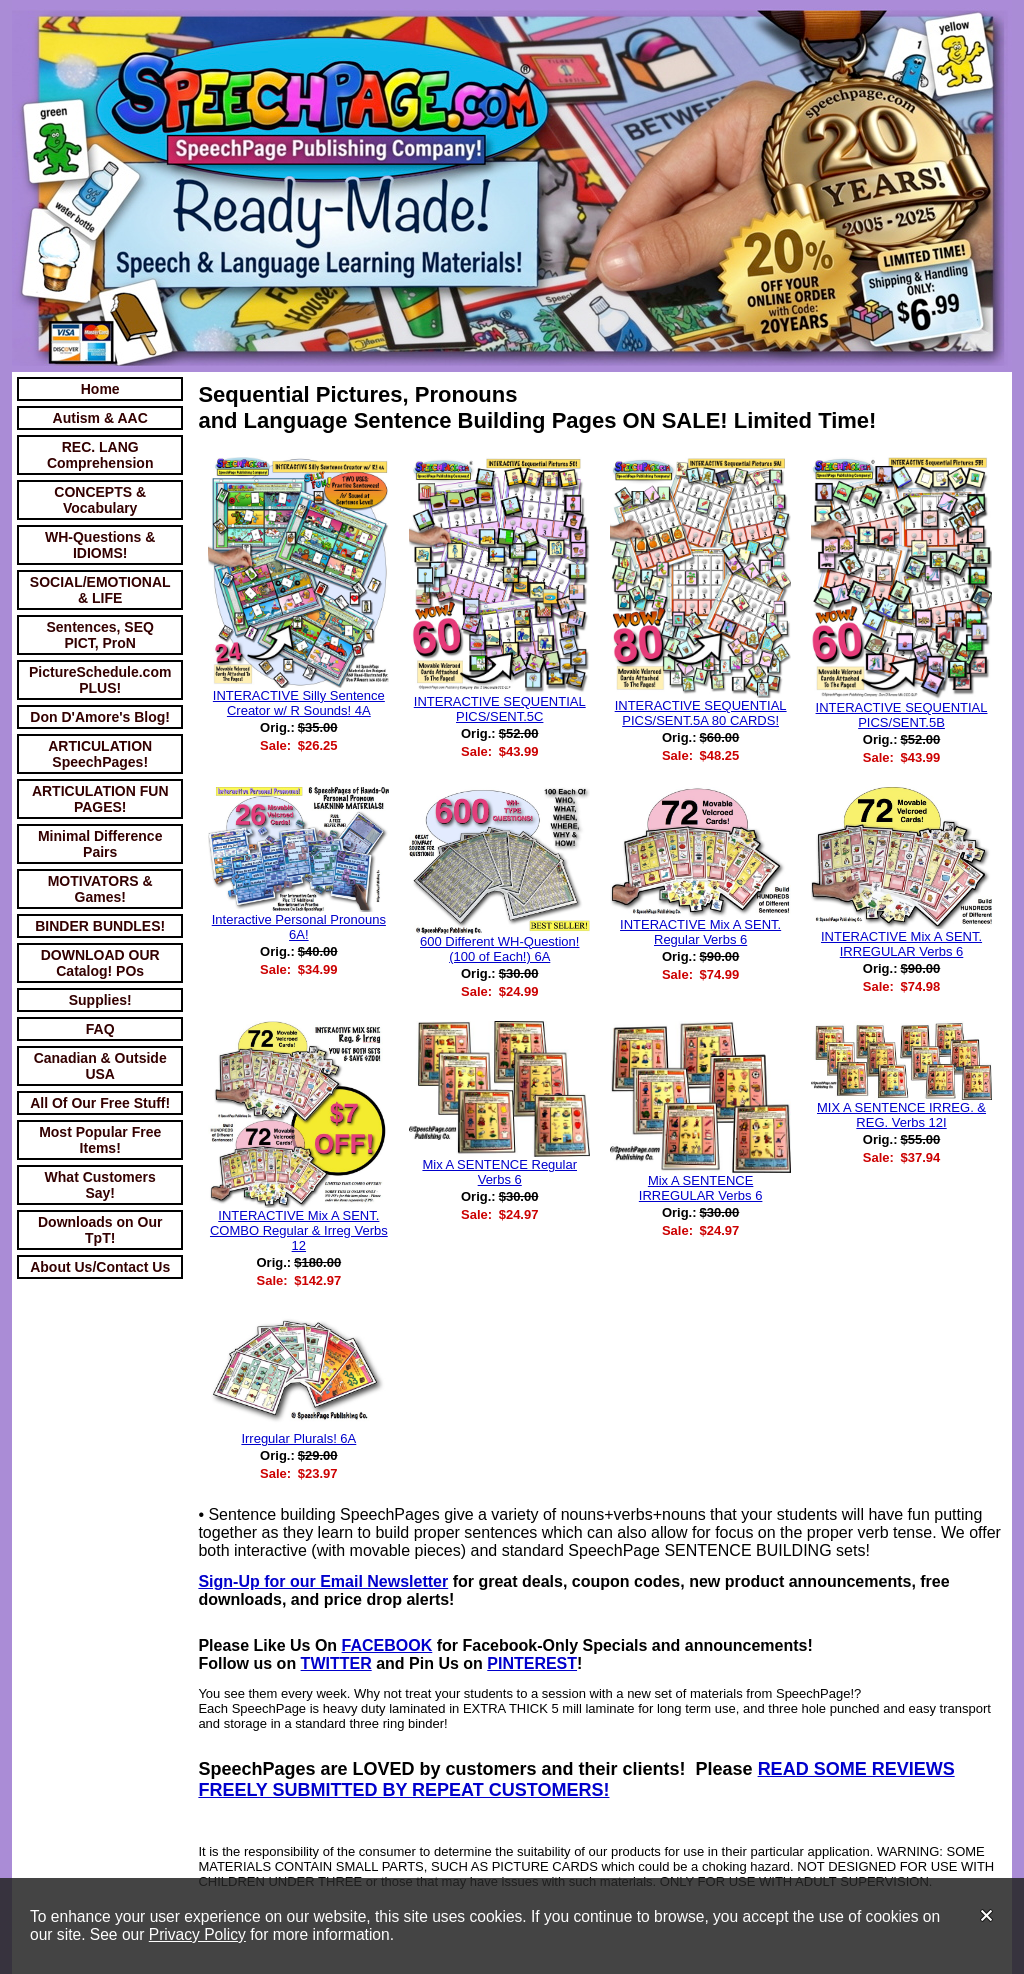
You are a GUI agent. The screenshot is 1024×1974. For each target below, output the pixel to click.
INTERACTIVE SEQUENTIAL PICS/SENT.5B (902, 715)
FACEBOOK (387, 1645)
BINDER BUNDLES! (100, 926)
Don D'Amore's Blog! (100, 717)
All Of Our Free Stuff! (100, 1103)
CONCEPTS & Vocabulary (100, 500)
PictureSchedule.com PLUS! (100, 680)
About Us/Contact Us (100, 1267)
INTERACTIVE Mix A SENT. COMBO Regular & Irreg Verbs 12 (299, 1230)
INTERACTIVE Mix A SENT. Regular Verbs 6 (700, 932)
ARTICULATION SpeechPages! (100, 754)
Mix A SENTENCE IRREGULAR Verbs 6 (701, 1188)
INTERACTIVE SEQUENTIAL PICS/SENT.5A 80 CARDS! (701, 713)
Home (100, 389)
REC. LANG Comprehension (100, 455)
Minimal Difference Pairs (100, 844)
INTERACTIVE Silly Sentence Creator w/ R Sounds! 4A (299, 703)
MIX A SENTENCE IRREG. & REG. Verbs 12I (901, 1115)
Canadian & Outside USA (100, 1066)
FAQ (100, 1029)
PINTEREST (532, 1663)
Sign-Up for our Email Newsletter (323, 1581)
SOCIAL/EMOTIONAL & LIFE (100, 590)
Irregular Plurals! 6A (298, 1438)
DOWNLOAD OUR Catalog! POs (100, 963)
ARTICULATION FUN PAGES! (100, 799)
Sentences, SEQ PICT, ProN (100, 635)
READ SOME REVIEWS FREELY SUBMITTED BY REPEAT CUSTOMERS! (576, 1779)
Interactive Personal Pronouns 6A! (299, 927)
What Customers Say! (100, 1185)
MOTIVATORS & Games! (100, 889)
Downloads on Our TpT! (100, 1230)
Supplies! (100, 1000)
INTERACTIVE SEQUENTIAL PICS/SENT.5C (500, 709)
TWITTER (336, 1663)
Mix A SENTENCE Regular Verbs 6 (499, 1172)
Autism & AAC (100, 418)
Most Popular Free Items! (100, 1140)
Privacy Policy (197, 1934)
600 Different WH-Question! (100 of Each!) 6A (499, 949)
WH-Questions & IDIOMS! (100, 545)
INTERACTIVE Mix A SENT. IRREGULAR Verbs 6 (901, 944)
